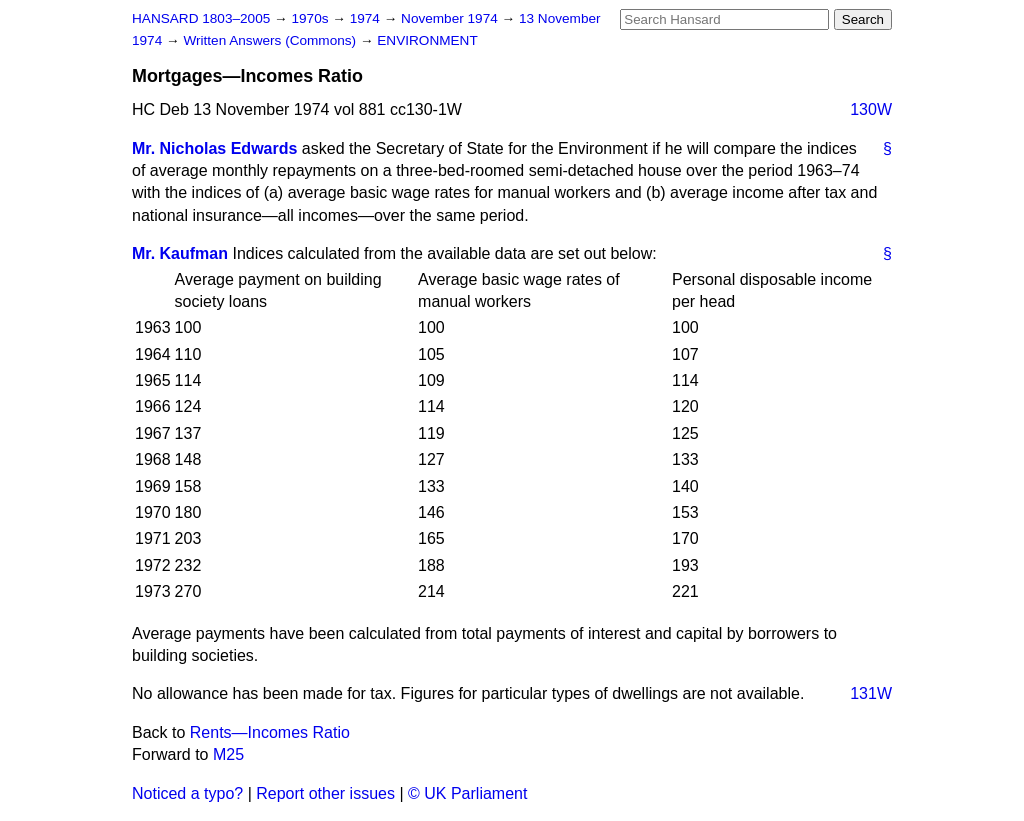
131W (871, 693)
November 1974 (451, 18)
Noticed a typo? (187, 793)
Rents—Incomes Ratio (270, 732)
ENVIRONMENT (427, 40)
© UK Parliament (467, 793)
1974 (367, 18)
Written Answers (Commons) (271, 40)
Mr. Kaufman (180, 253)
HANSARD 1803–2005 (201, 18)
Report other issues (325, 793)
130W (871, 109)
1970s (311, 18)
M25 (228, 754)
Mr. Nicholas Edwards (214, 148)
